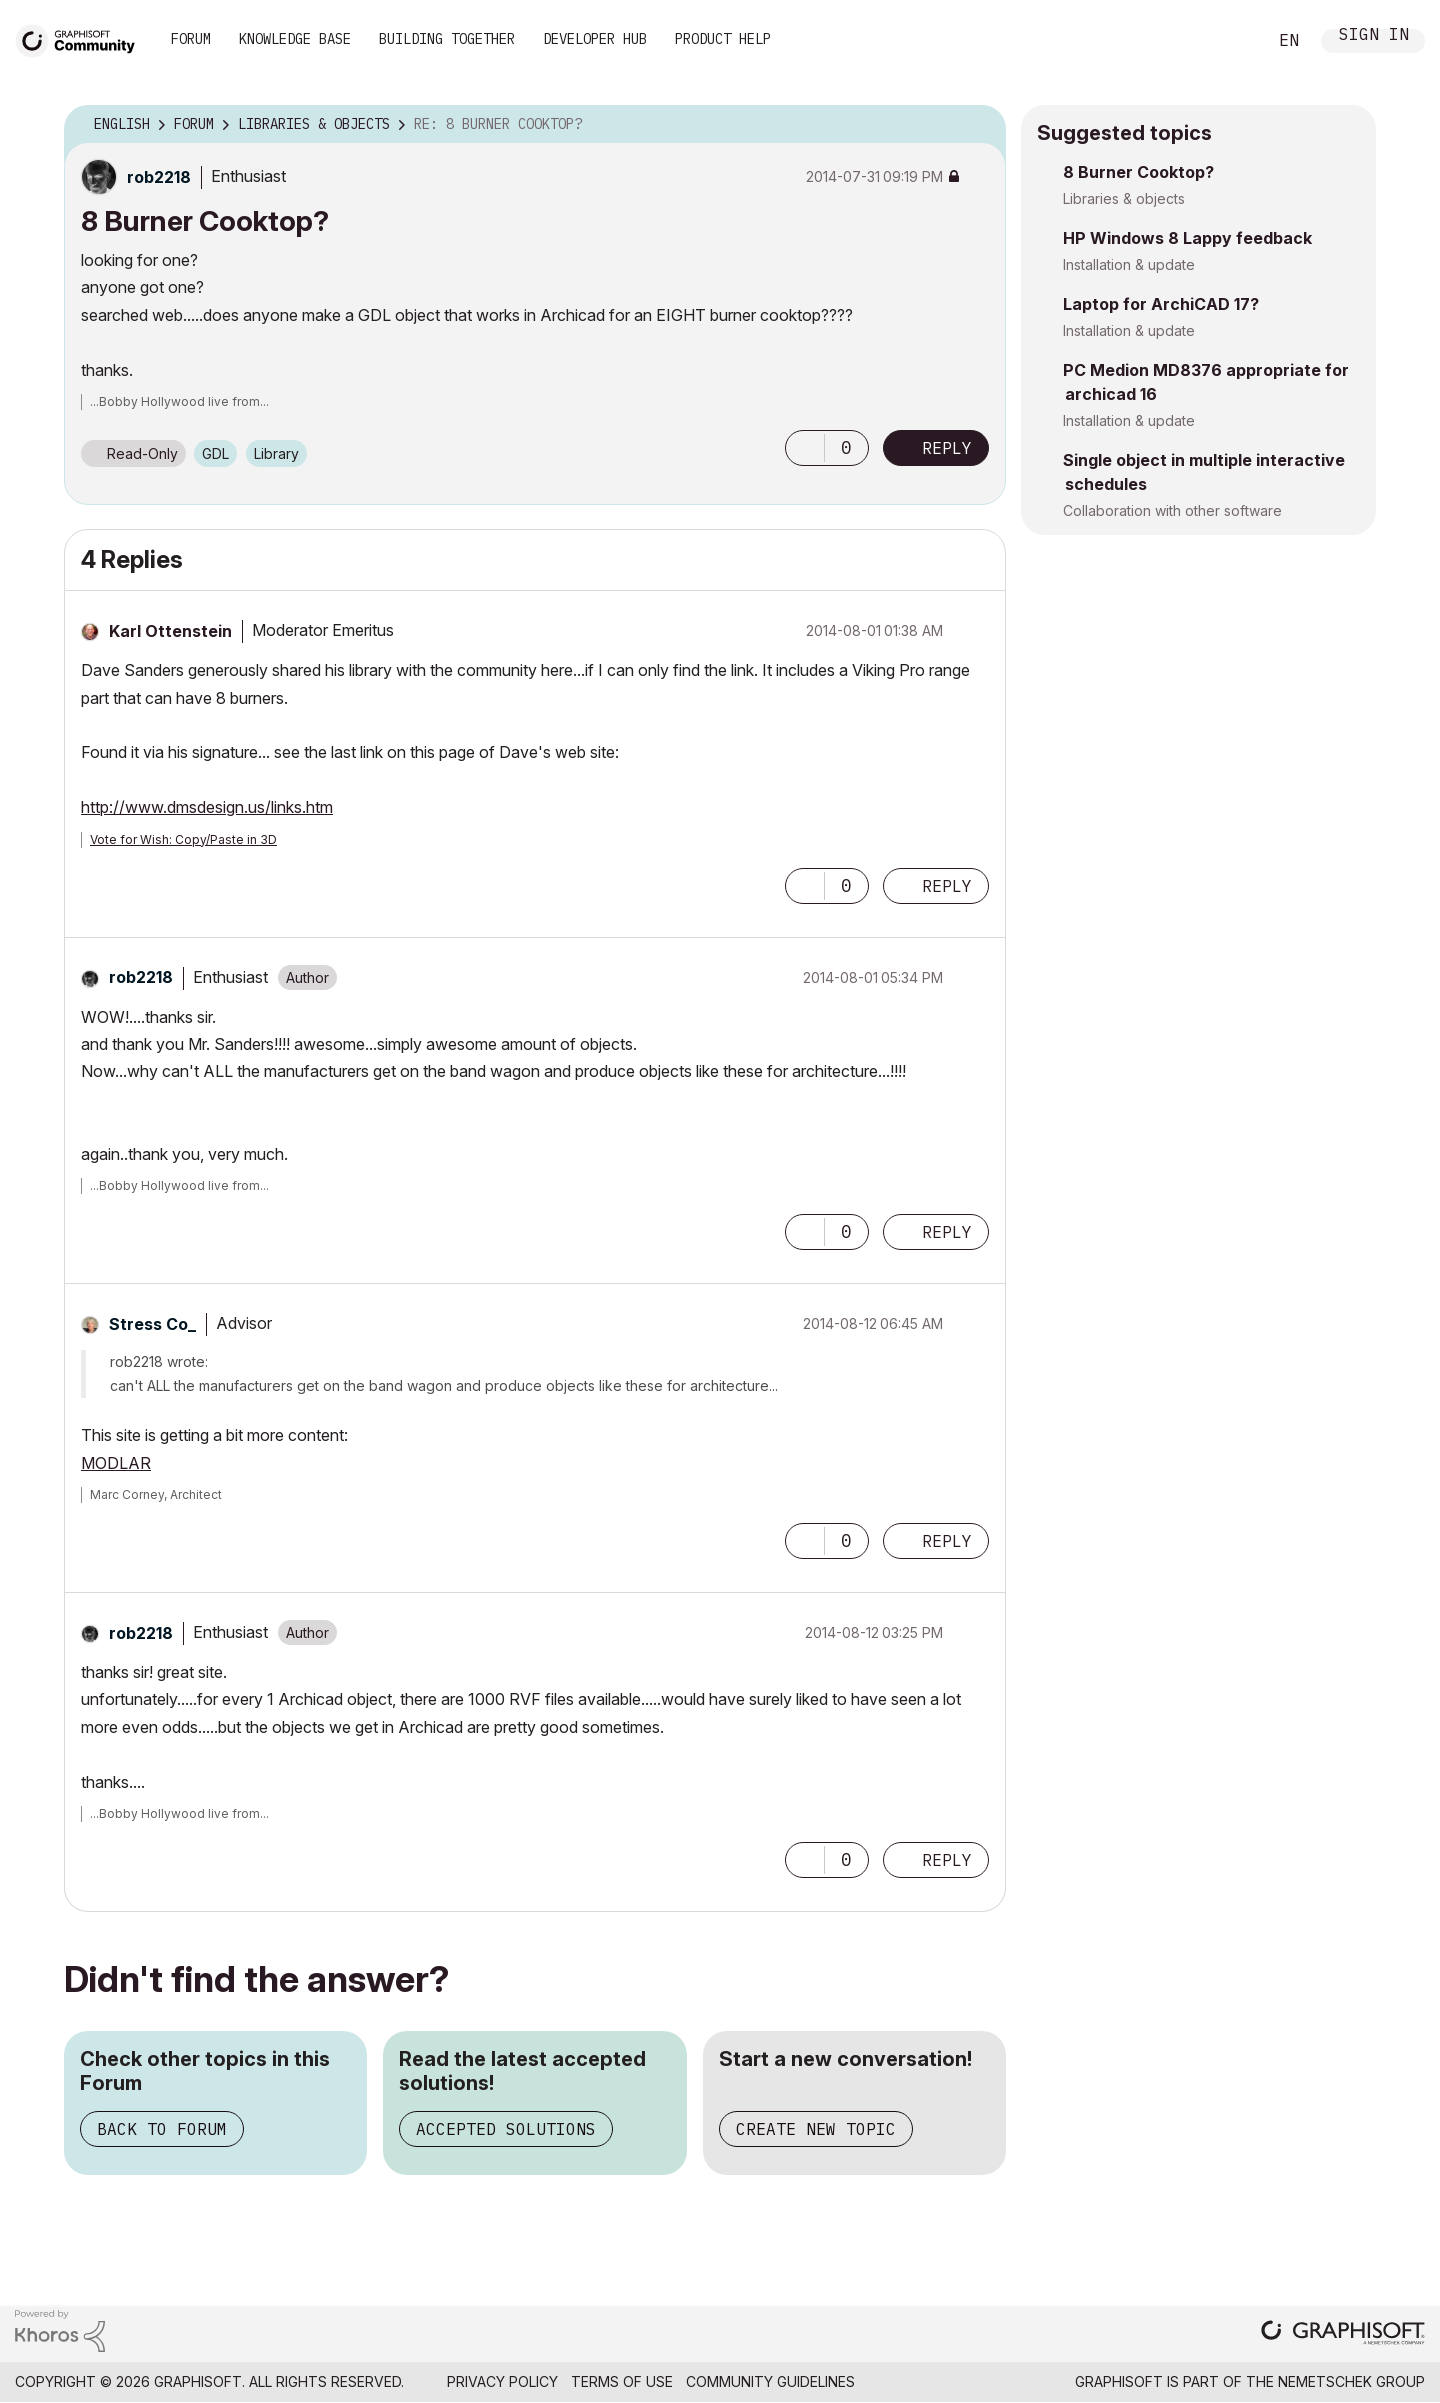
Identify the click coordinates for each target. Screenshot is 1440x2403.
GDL (215, 453)
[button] (805, 448)
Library (276, 453)
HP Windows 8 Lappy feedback (1187, 238)
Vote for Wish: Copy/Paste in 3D (183, 839)
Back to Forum (162, 2129)
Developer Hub (595, 39)
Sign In (1374, 36)
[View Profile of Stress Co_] (152, 1324)
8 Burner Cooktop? (1138, 172)
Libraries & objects (1124, 198)
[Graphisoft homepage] (1343, 2334)
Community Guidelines (770, 2381)
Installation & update (1129, 264)
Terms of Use (622, 2381)
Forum (191, 39)
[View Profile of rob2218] (159, 177)
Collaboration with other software (1172, 510)
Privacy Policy (502, 2381)
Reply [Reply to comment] (947, 886)
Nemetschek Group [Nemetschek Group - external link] (1351, 2381)
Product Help (723, 39)
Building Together (447, 39)
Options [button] (978, 125)
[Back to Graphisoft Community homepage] (82, 38)
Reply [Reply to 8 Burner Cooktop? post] (947, 448)
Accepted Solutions (506, 2129)
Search (1229, 41)
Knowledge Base (295, 39)
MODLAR (116, 1463)
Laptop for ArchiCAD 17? (1161, 304)
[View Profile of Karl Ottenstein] (170, 631)
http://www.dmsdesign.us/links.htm (207, 807)
